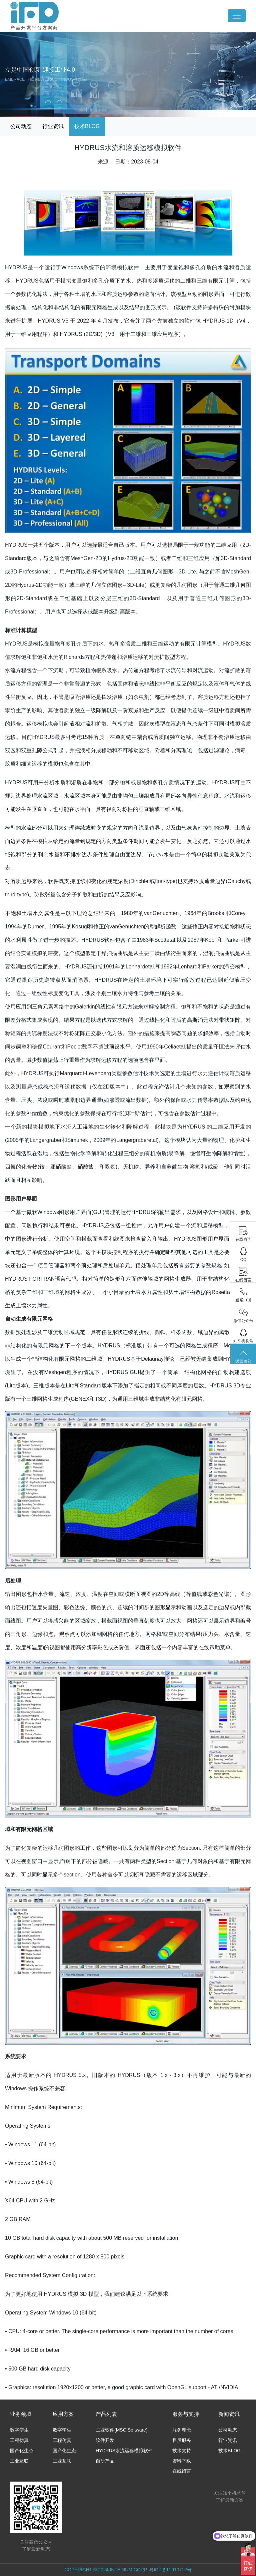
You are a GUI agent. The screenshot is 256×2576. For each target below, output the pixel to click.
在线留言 (181, 2471)
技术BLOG (87, 126)
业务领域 (20, 2414)
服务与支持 (185, 2414)
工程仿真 (19, 2440)
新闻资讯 (229, 2414)
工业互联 (19, 2461)
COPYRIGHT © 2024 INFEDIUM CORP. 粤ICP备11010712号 (128, 2569)
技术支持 (181, 2450)
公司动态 (21, 126)
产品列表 (106, 2414)
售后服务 (181, 2440)
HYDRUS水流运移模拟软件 (124, 2450)
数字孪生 (19, 2430)
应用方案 (63, 2414)
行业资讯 (53, 126)
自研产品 (105, 2461)
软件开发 (105, 2440)
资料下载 (181, 2461)
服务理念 (181, 2430)
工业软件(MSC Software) (122, 2430)
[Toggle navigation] (237, 15)
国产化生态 (21, 2450)
